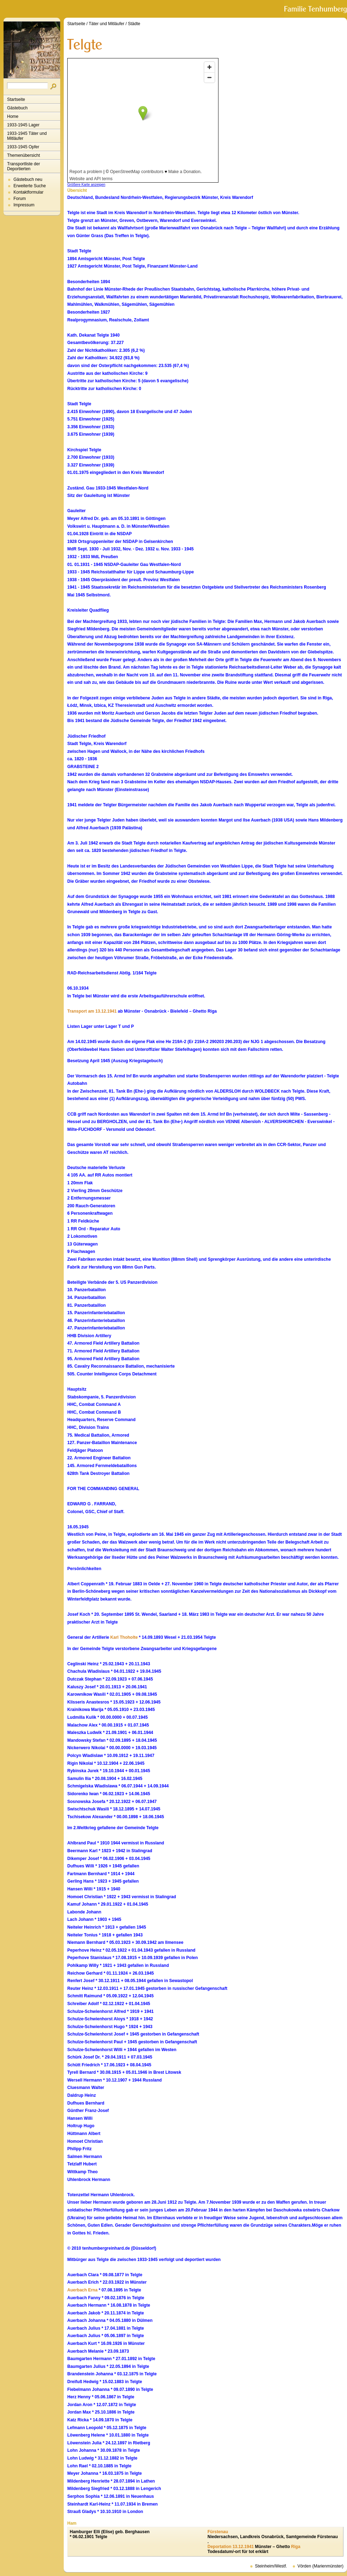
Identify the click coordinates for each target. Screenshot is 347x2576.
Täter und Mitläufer (107, 23)
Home (12, 116)
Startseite (16, 99)
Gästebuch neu (27, 179)
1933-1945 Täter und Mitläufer (27, 136)
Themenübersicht (23, 155)
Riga (295, 2546)
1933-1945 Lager (23, 124)
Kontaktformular (28, 192)
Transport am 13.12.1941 (91, 1011)
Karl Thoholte (124, 1637)
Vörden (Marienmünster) (320, 2566)
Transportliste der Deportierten (23, 166)
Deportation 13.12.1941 (230, 2546)
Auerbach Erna (82, 2290)
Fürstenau (217, 2531)
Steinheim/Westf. (271, 2566)
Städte (134, 23)
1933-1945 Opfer (23, 146)
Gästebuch (17, 107)
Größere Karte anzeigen (86, 185)
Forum (19, 198)
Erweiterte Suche (29, 185)
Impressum (23, 204)
